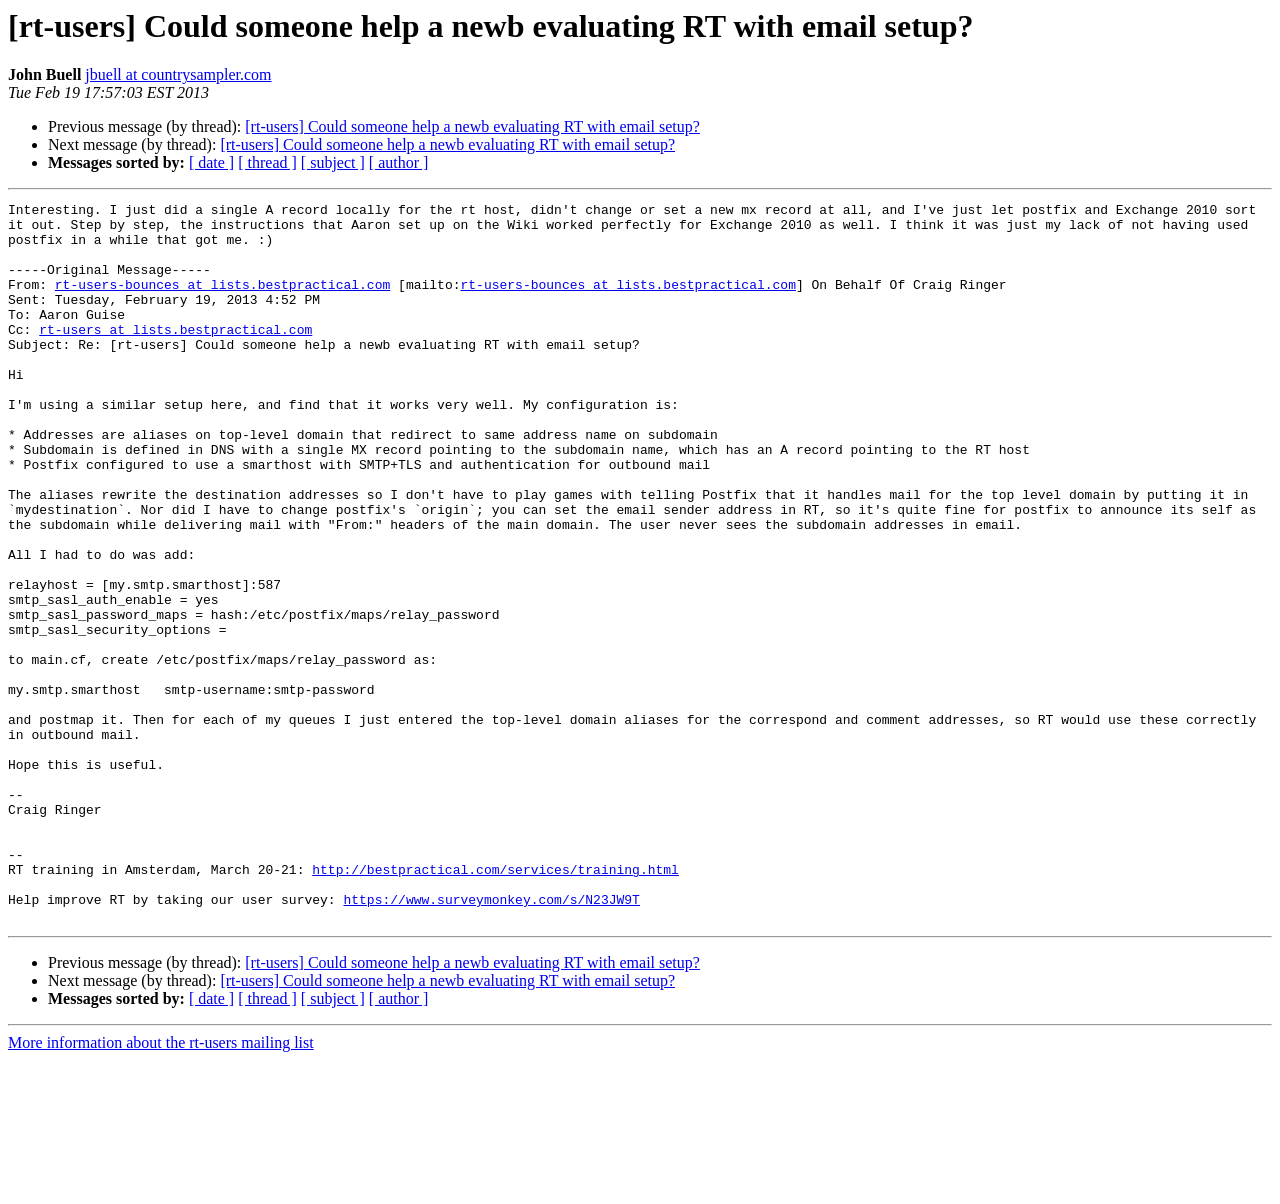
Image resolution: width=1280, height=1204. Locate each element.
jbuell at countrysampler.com (178, 74)
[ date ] (211, 162)
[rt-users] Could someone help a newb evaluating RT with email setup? (472, 126)
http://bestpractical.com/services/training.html (495, 1004)
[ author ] (399, 162)
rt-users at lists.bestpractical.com (175, 356)
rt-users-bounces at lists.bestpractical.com (222, 302)
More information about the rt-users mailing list (161, 1186)
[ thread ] (267, 162)
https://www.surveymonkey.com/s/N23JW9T (491, 1040)
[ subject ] (333, 162)
